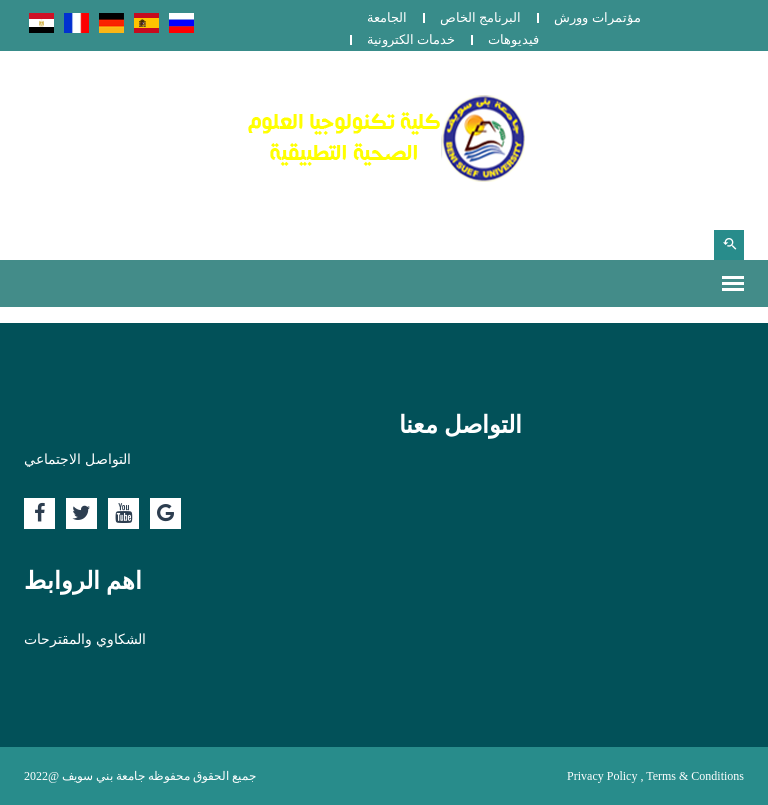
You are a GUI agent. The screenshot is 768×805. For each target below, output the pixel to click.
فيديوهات (513, 39)
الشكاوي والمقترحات (85, 639)
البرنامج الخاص (480, 17)
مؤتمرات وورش (597, 17)
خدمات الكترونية (411, 39)
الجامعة (387, 17)
